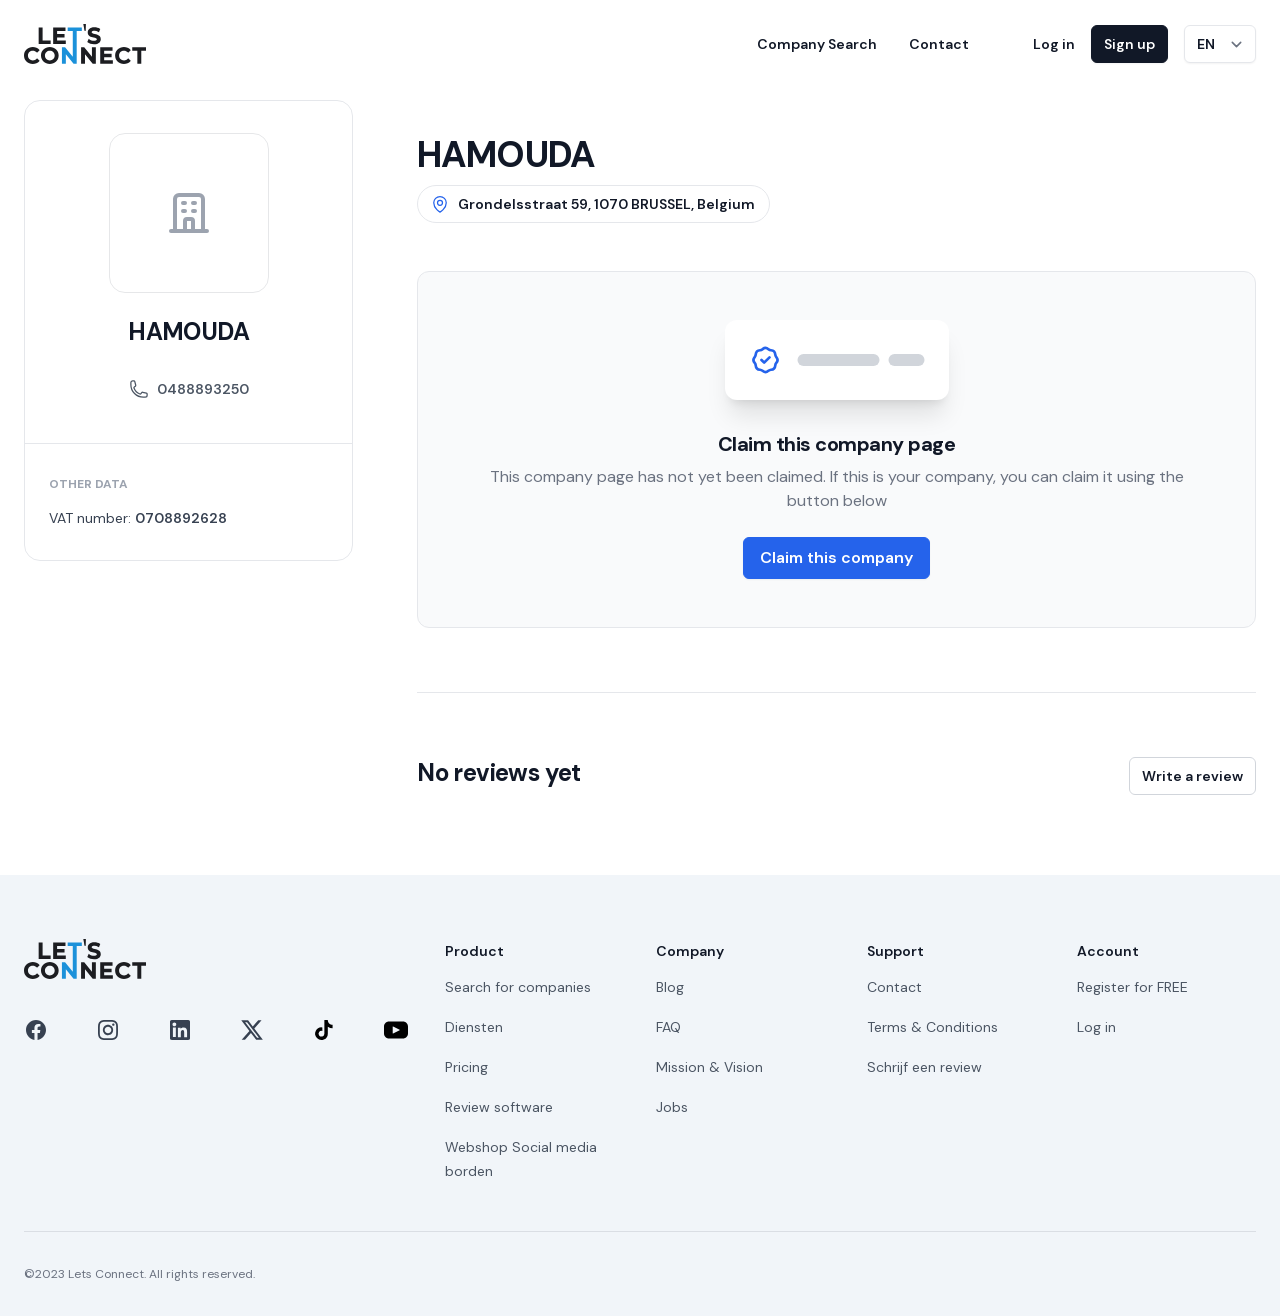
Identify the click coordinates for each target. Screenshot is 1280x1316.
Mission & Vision (709, 1067)
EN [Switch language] (1206, 44)
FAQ (668, 1027)
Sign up (1129, 44)
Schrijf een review (924, 1067)
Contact (939, 44)
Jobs (672, 1107)
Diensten (474, 1027)
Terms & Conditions (932, 1027)
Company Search (817, 44)
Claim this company (836, 557)
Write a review (1192, 776)
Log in (1054, 44)
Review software (499, 1107)
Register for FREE (1132, 987)
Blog (670, 987)
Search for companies (518, 987)
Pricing (466, 1067)
